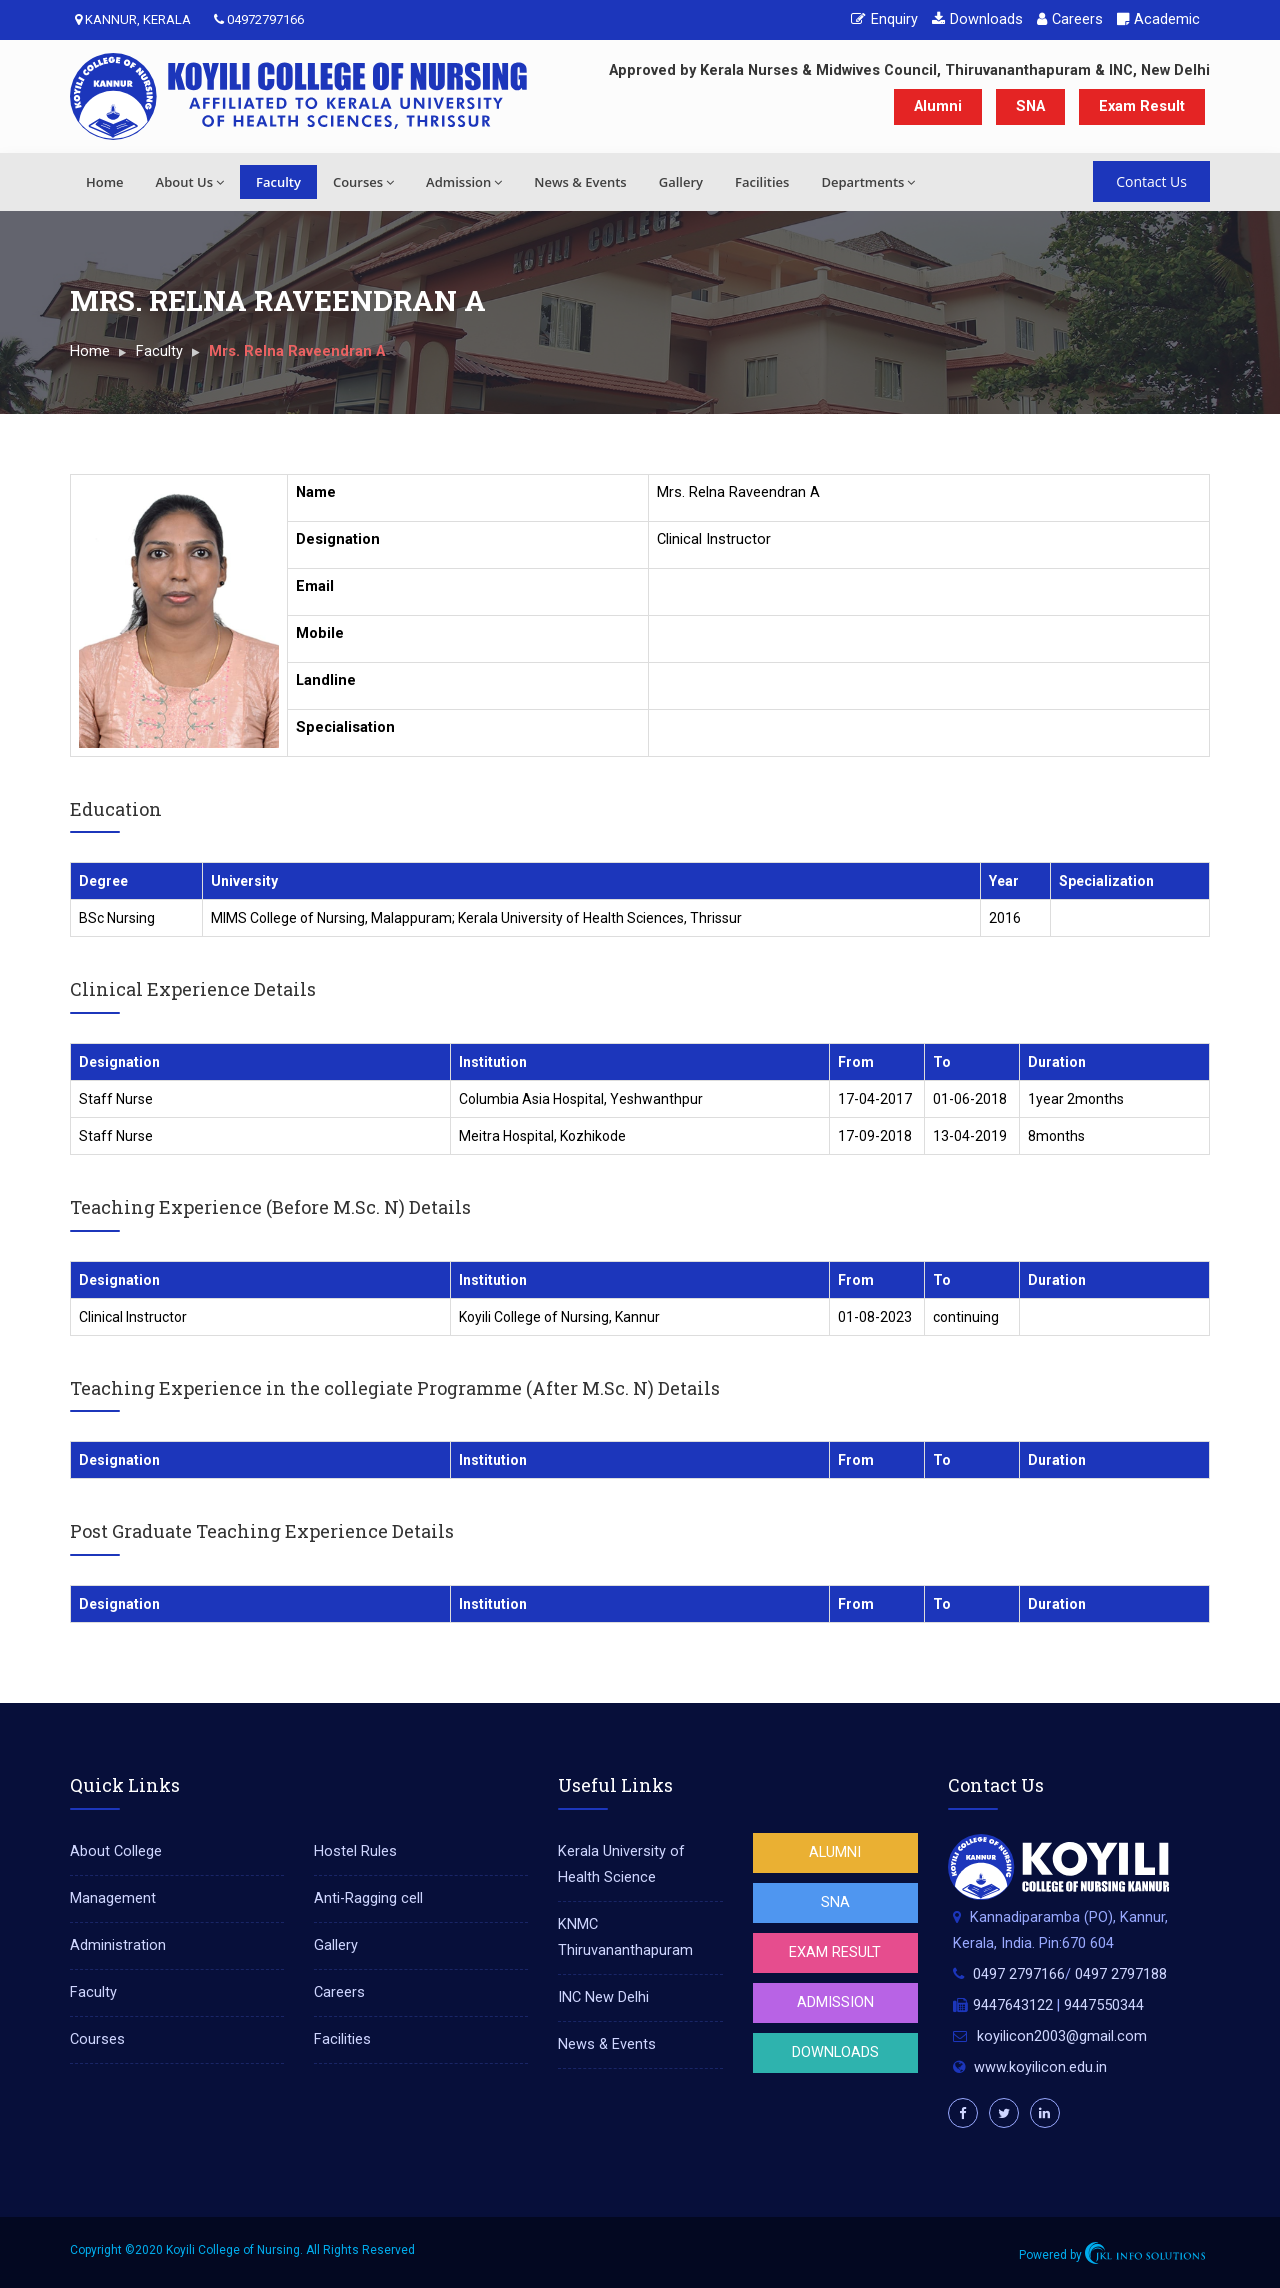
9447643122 (1013, 2005)
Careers (1070, 19)
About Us (190, 182)
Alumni (938, 106)
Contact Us (1151, 181)
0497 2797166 (1019, 1974)
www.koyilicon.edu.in (1040, 2067)
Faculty (278, 182)
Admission (464, 182)
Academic (1158, 19)
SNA (1030, 106)
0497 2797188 (1121, 1974)
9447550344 (1104, 2005)
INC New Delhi (603, 1997)
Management (113, 1898)
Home (105, 182)
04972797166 (259, 19)
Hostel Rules (355, 1851)
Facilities (762, 182)
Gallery (681, 182)
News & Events (580, 182)
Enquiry (884, 19)
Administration (118, 1945)
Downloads (977, 19)
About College (116, 1851)
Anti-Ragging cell (368, 1898)
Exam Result (1142, 106)
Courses (363, 182)
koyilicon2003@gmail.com (1062, 2036)
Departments (868, 182)
